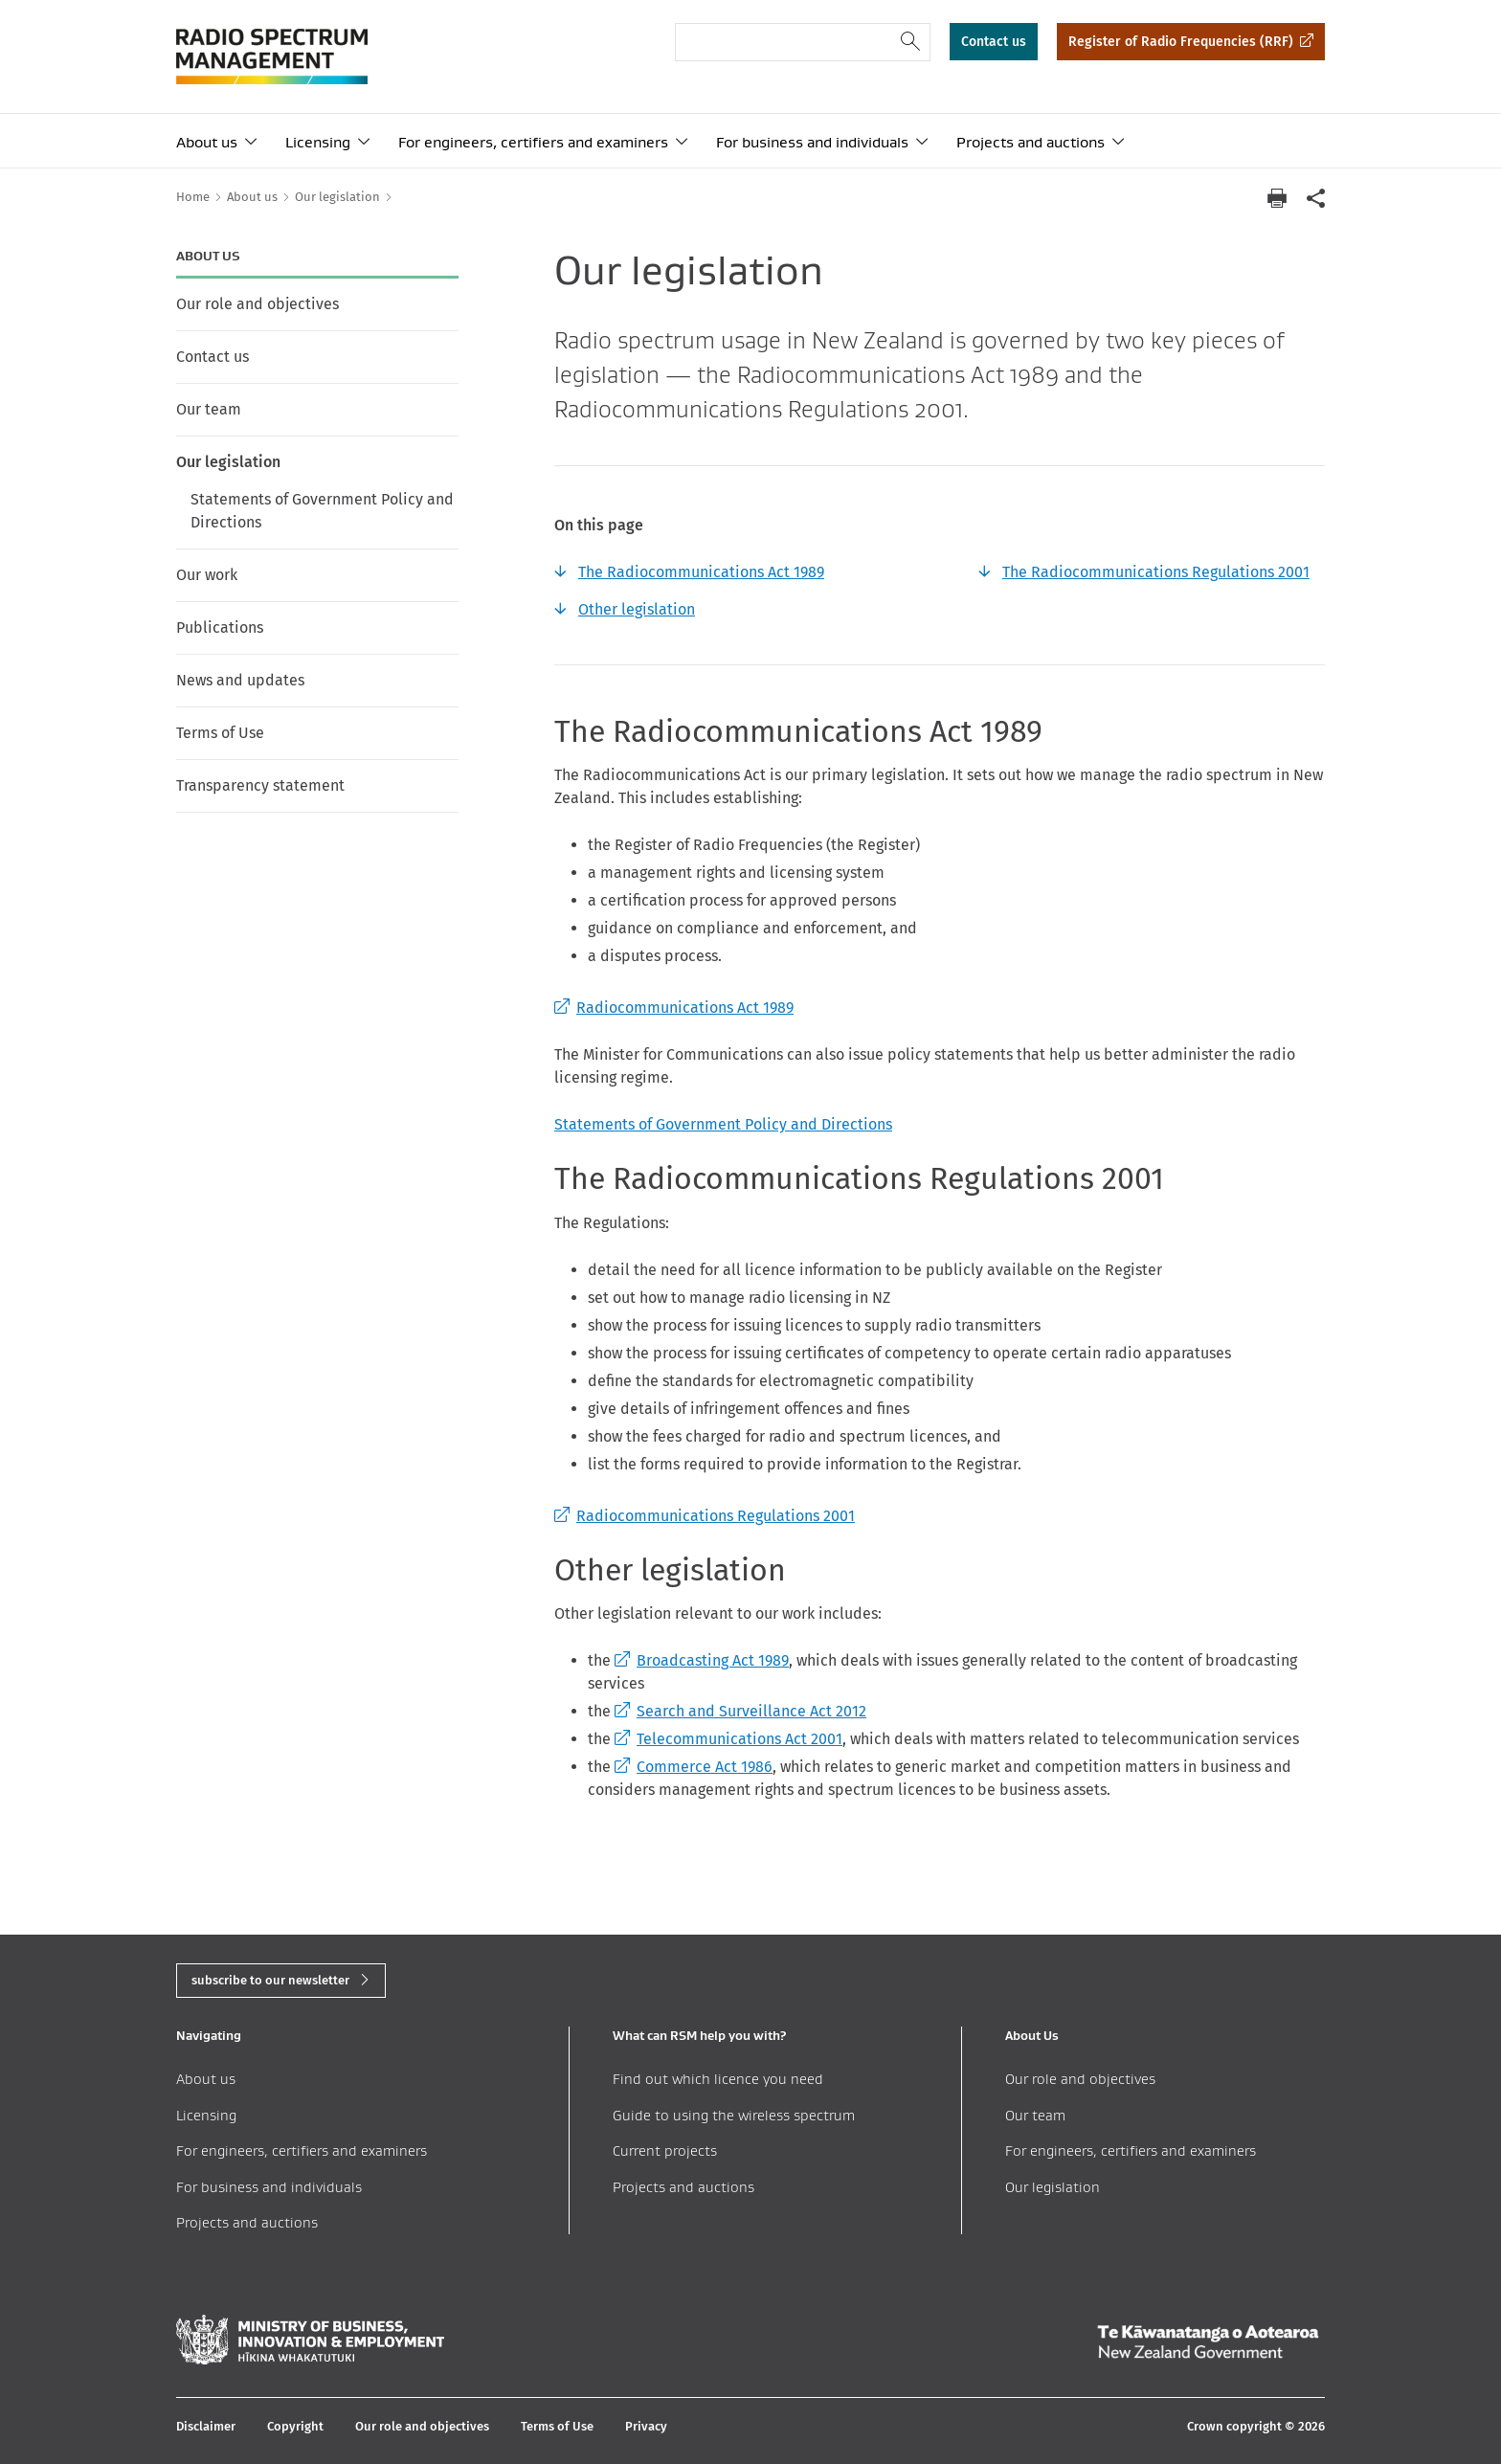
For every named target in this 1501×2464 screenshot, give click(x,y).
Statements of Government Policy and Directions (322, 510)
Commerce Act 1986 (694, 1767)
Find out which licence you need (718, 2079)
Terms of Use (220, 733)
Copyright (295, 2426)
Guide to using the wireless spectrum (734, 2115)
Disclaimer (205, 2426)
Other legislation (636, 609)
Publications (219, 627)
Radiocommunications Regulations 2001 (704, 1516)
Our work (206, 575)
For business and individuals (812, 142)
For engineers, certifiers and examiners (533, 142)
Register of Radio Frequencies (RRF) (1180, 42)
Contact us (993, 42)
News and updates (240, 680)
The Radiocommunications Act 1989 (701, 572)
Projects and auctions (1030, 142)
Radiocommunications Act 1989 (674, 1007)
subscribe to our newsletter (270, 1980)
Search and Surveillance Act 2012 (740, 1711)
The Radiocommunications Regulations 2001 (1156, 572)
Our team (208, 409)
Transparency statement (260, 785)
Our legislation (228, 462)
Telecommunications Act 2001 (728, 1739)
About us (206, 142)
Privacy (646, 2426)
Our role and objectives (257, 304)
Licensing (317, 142)
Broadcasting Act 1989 (702, 1660)
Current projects (665, 2150)
